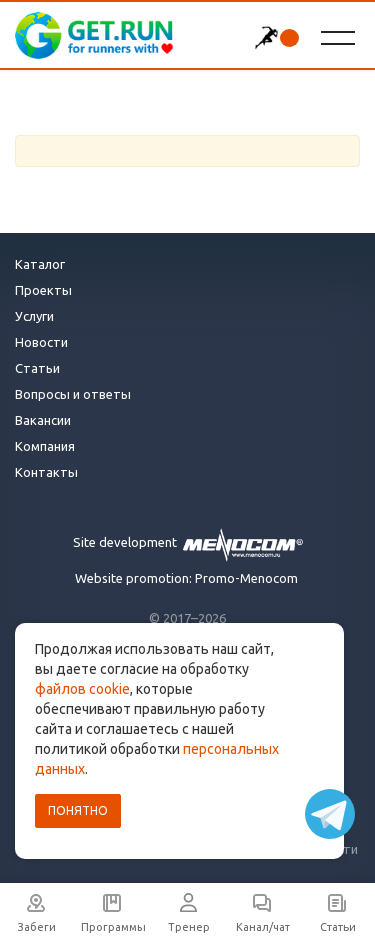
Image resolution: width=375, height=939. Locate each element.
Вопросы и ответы (73, 394)
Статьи (37, 368)
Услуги (34, 316)
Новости (41, 342)
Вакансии (43, 420)
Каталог (40, 264)
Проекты (43, 290)
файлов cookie (82, 689)
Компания (45, 446)
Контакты (46, 472)
